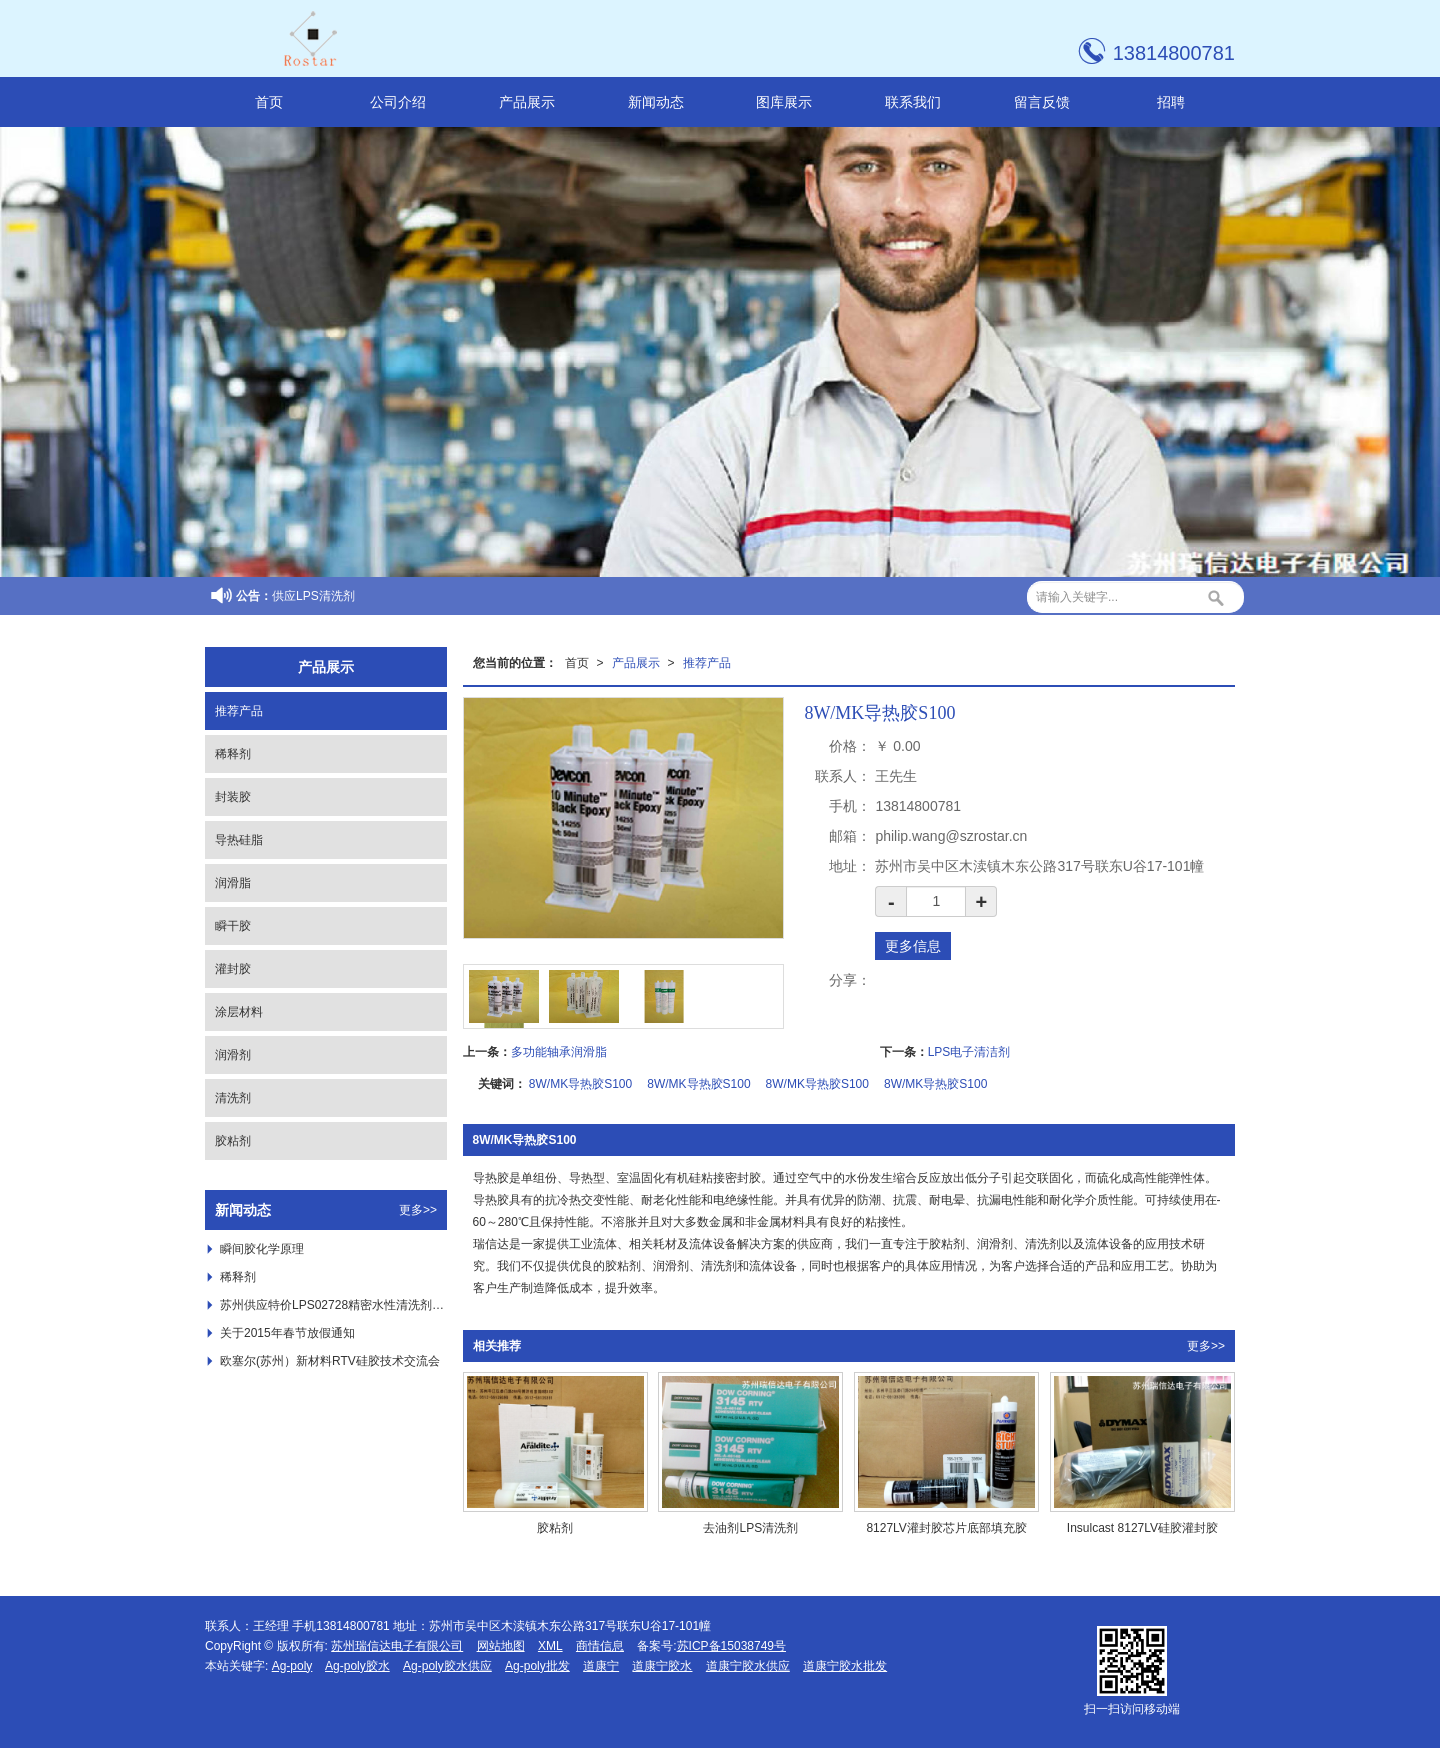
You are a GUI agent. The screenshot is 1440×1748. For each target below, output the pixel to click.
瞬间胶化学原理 (262, 1249)
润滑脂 (233, 883)
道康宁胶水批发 (845, 1666)
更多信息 (913, 946)
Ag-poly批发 (537, 1666)
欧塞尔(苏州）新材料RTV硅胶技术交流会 (330, 1361)
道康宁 (601, 1666)
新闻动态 (656, 102)
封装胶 (233, 797)
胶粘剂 (233, 1141)
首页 (269, 102)
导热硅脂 (239, 840)
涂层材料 (239, 1012)
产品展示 (527, 102)
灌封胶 (233, 969)
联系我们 (913, 102)
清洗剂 (233, 1098)
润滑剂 (233, 1055)
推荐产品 (707, 663)
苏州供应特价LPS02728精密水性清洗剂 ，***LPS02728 (333, 1305)
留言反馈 (1042, 102)
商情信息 (600, 1646)
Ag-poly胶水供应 (447, 1666)
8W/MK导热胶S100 (580, 1084)
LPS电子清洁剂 (969, 1052)
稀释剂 (233, 754)
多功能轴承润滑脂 (559, 1052)
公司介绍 (398, 102)
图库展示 (784, 102)
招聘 (1171, 102)
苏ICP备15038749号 (731, 1646)
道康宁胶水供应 (748, 1666)
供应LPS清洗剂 (313, 596)
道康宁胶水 (662, 1666)
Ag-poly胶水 (357, 1666)
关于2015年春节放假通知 (287, 1333)
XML (550, 1646)
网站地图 (501, 1646)
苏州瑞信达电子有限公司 (397, 1646)
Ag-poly (292, 1666)
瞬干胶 (233, 926)
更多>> (1206, 1346)
